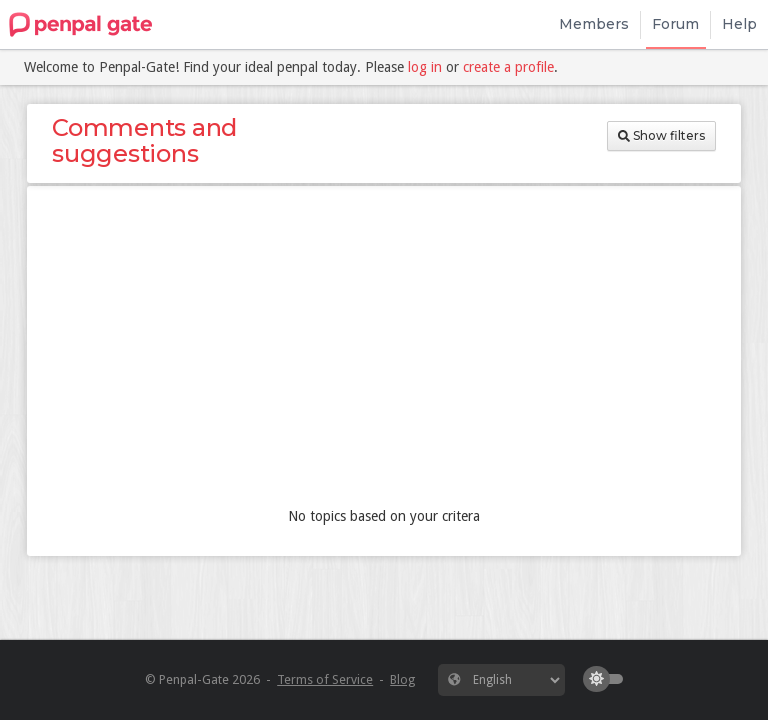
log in (425, 67)
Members (594, 24)
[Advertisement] (384, 351)
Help (739, 24)
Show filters (661, 135)
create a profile (508, 67)
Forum (675, 24)
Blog (402, 679)
